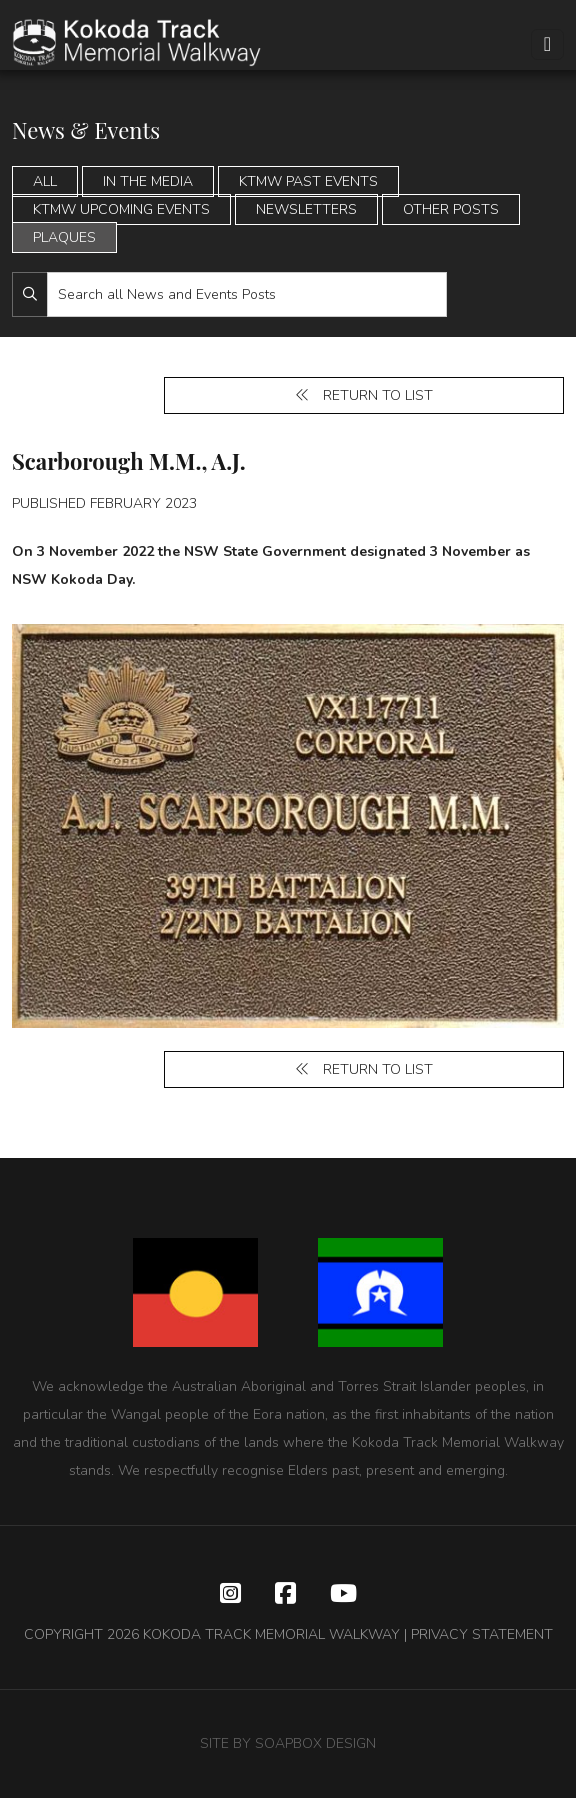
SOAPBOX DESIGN (315, 1743)
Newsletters (306, 209)
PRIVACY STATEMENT (482, 1634)
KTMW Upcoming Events (121, 209)
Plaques (64, 237)
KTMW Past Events (308, 181)
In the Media (148, 181)
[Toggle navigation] (547, 44)
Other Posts (451, 209)
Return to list (364, 395)
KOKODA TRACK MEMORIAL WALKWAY (271, 1634)
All (45, 181)
